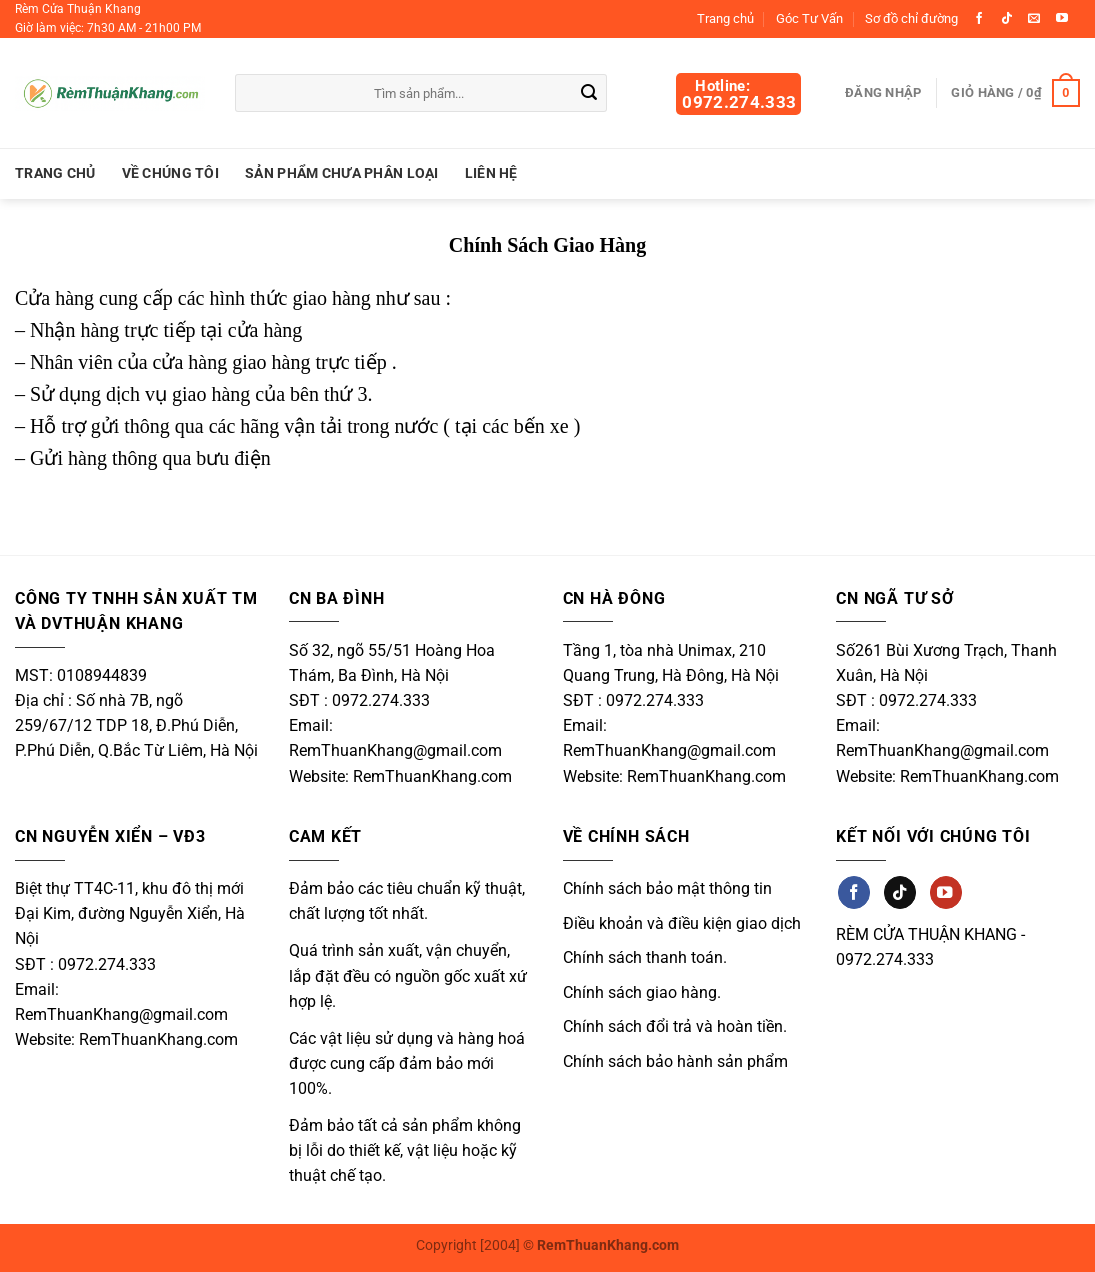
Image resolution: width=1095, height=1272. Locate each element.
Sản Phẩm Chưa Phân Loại (342, 173)
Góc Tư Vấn (809, 18)
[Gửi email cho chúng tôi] (1034, 19)
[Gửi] (589, 94)
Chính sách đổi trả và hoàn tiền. (675, 1026)
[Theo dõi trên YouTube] (1062, 19)
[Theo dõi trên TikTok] (1007, 19)
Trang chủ (725, 18)
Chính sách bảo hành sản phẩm (675, 1061)
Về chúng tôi (170, 173)
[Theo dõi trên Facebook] (979, 19)
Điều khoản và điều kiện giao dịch (682, 923)
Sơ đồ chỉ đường (911, 18)
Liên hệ (491, 173)
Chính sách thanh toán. (645, 957)
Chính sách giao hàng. (642, 992)
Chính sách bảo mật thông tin (667, 888)
